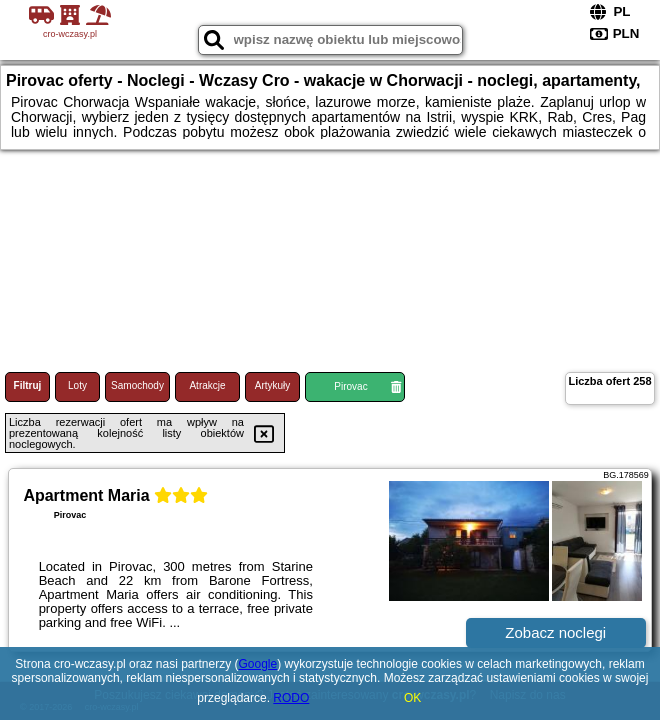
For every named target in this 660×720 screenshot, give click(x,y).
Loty (77, 385)
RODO (291, 698)
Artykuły (273, 385)
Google (258, 664)
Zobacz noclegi (555, 632)
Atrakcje (207, 385)
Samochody (137, 385)
